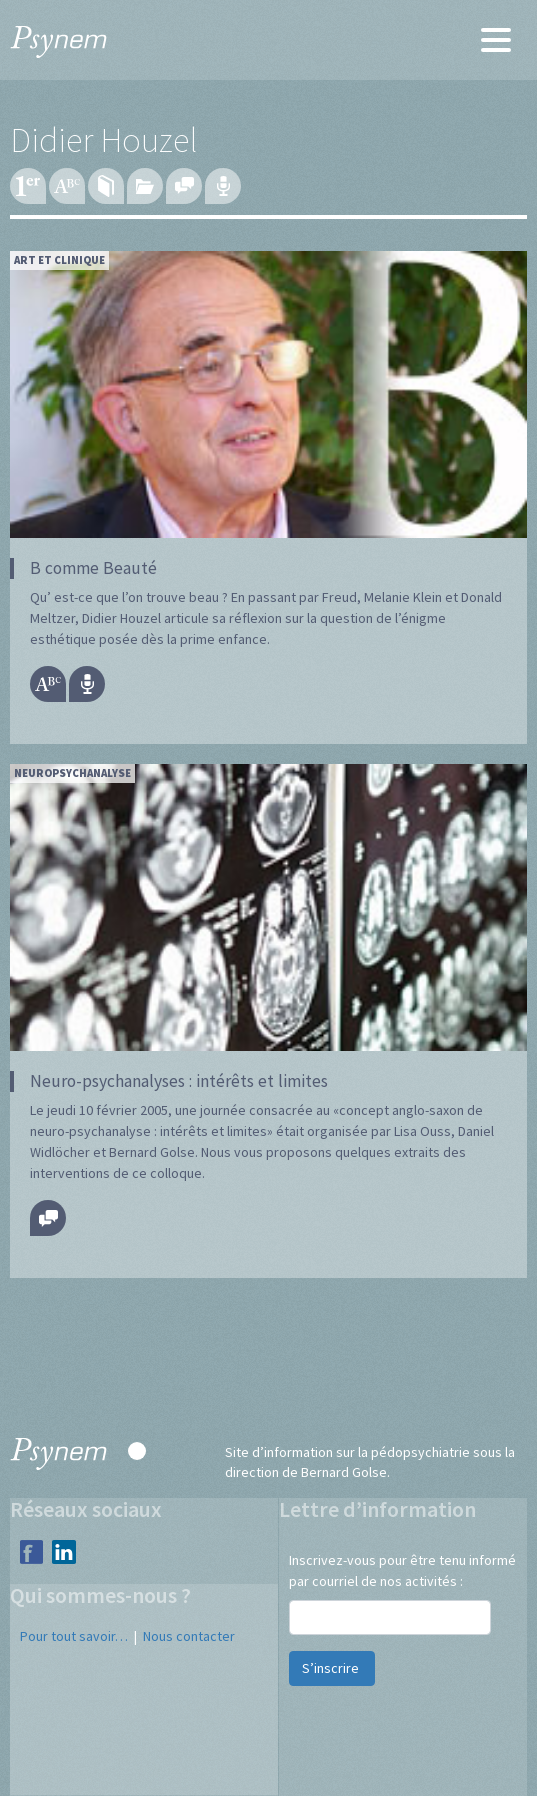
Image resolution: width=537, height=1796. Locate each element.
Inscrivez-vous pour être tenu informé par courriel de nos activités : (402, 1570)
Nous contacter (189, 1636)
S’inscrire (332, 1668)
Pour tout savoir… (74, 1636)
